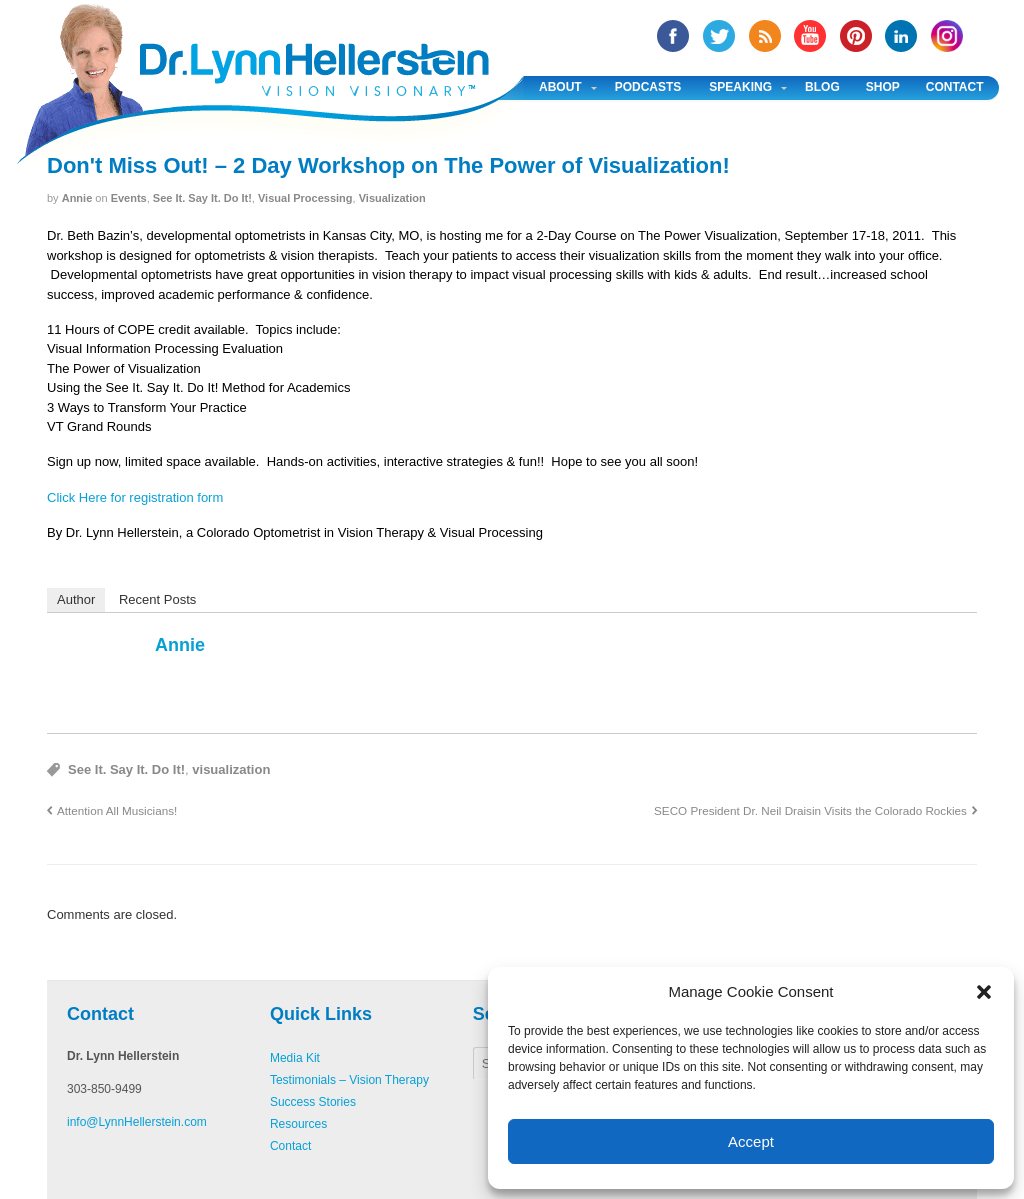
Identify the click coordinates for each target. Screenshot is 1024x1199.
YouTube (810, 36)
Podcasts (648, 87)
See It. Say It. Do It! (202, 198)
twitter (719, 36)
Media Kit (295, 1058)
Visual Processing (305, 198)
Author (76, 599)
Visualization (392, 198)
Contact (955, 87)
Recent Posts (157, 599)
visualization (231, 769)
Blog (822, 87)
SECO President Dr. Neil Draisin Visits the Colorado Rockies (810, 810)
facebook (673, 36)
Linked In (901, 36)
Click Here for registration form (135, 497)
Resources (298, 1124)
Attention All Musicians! (117, 810)
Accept (751, 1141)
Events (129, 198)
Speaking (740, 87)
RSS (765, 36)
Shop (883, 87)
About (560, 87)
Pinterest (856, 36)
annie (77, 198)
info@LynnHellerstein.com (137, 1122)
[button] (984, 992)
